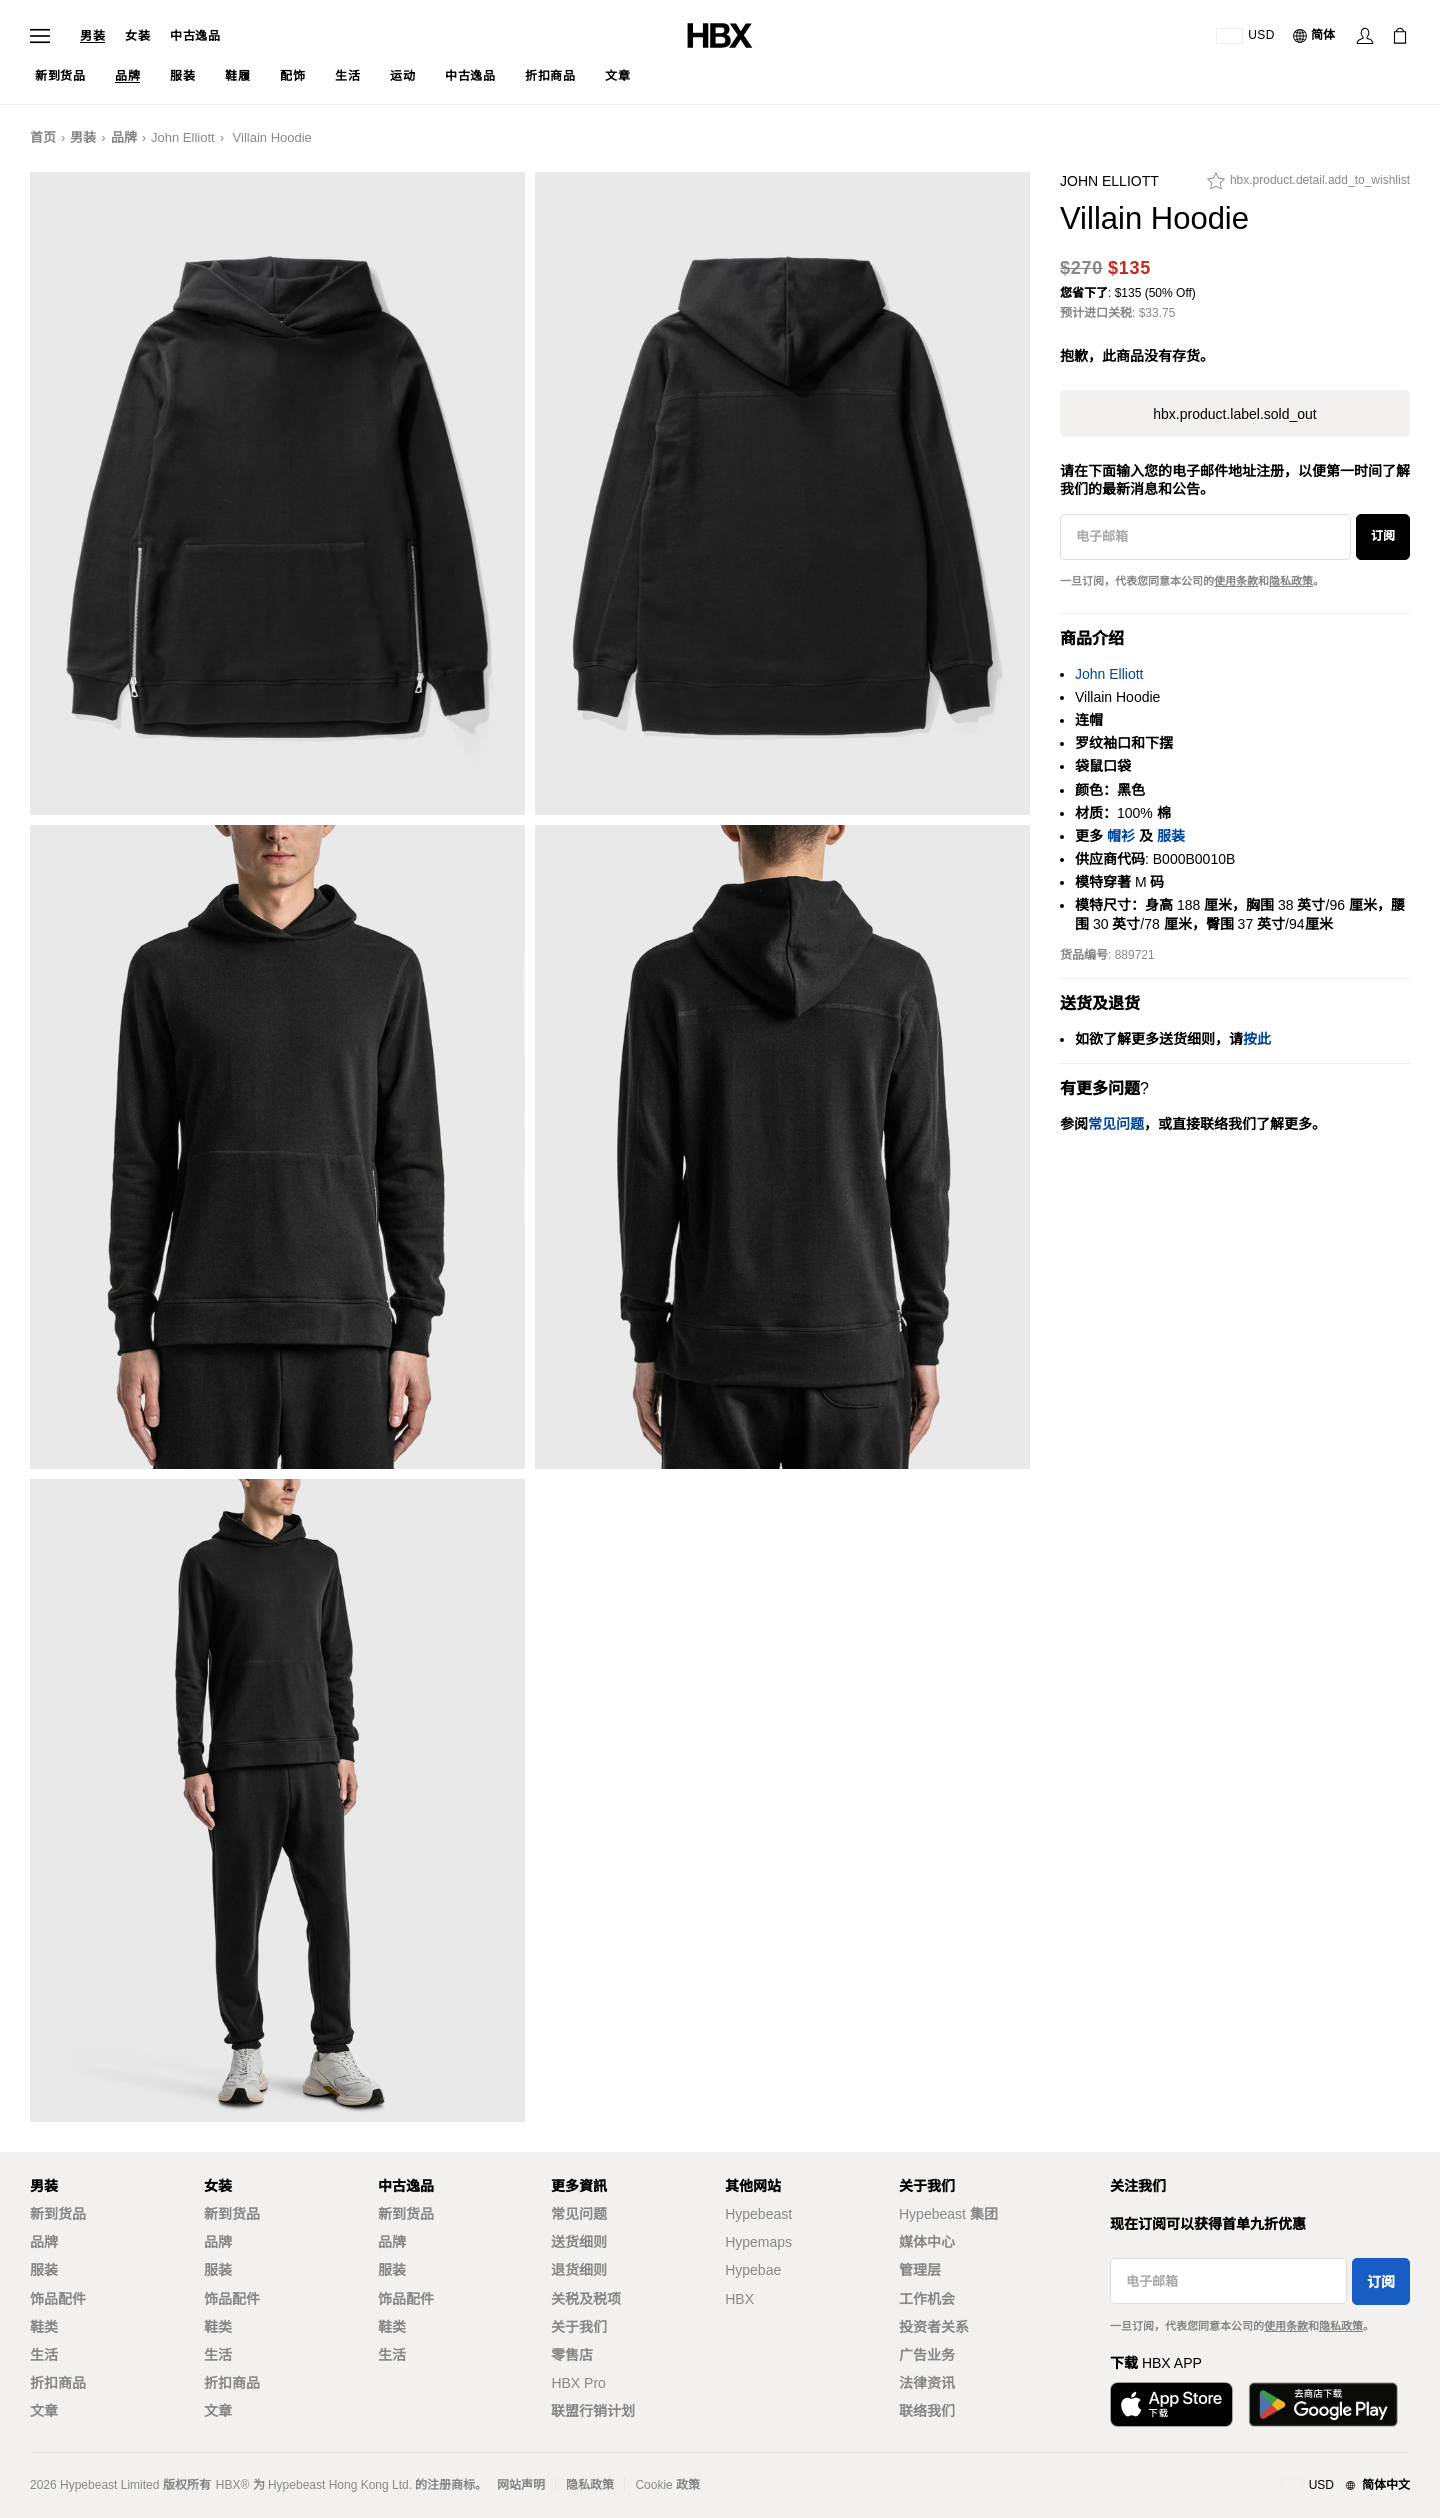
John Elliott (183, 137)
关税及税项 (586, 2299)
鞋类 (44, 2327)
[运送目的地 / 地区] (1245, 36)
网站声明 (521, 2485)
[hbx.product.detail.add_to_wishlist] (1308, 186)
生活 (44, 2355)
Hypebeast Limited (109, 2485)
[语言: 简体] (1315, 36)
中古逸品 (195, 36)
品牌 (124, 137)
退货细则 (579, 2270)
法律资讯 (927, 2383)
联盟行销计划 (593, 2411)
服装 (1171, 836)
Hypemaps (758, 2242)
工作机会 (927, 2299)
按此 (1257, 1039)
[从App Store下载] (1171, 2404)
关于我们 (579, 2327)
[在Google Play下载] (1323, 2404)
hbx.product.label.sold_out (1234, 414)
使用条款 (1236, 581)
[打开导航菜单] (40, 36)
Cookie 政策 (667, 2485)
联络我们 (927, 2411)
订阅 (1383, 536)
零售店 (572, 2355)
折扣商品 (58, 2383)
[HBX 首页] (720, 34)
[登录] (1365, 36)
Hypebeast (758, 2214)
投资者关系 (934, 2327)
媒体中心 (927, 2242)
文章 (44, 2411)
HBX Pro (578, 2383)
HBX (739, 2299)
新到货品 (58, 2214)
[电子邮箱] (1205, 537)
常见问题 (579, 2214)
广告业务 (927, 2355)
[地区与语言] (1345, 2486)
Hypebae (753, 2270)
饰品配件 (58, 2299)
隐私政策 (1291, 581)
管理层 (920, 2270)
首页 (43, 137)
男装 (92, 36)
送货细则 (579, 2242)
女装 (137, 36)
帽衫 (1121, 836)
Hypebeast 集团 (948, 2214)
